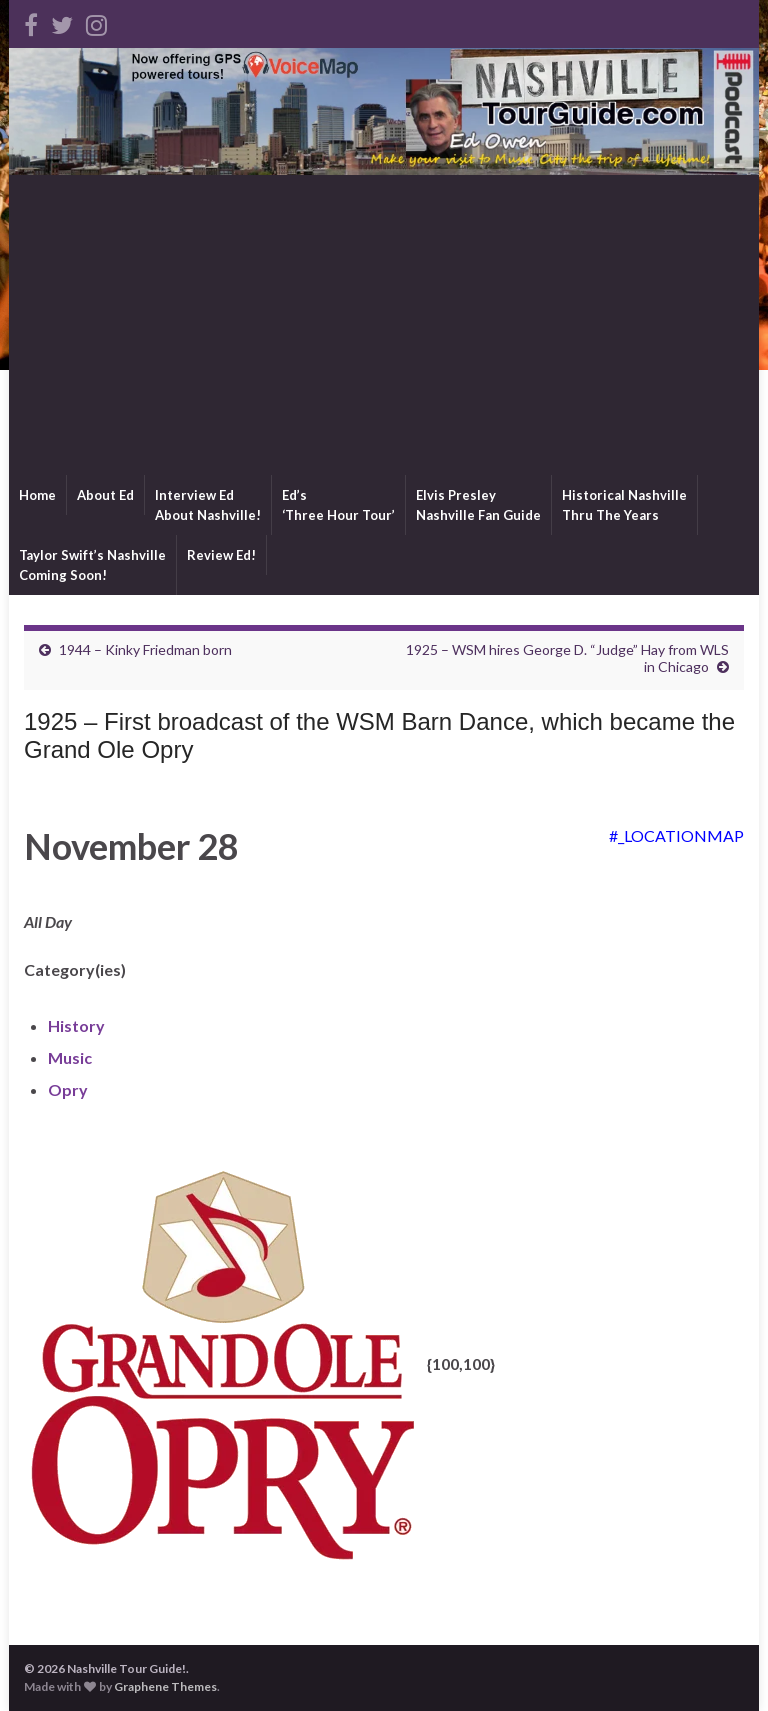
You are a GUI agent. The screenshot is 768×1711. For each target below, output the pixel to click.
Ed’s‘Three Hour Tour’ (338, 505)
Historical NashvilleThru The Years (624, 505)
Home (37, 495)
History (76, 1025)
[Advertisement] (384, 325)
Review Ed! (221, 555)
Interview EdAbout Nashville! (208, 505)
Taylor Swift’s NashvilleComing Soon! (92, 565)
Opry (68, 1089)
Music (70, 1057)
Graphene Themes (165, 1686)
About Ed (105, 495)
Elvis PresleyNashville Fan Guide (478, 505)
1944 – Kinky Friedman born (145, 649)
